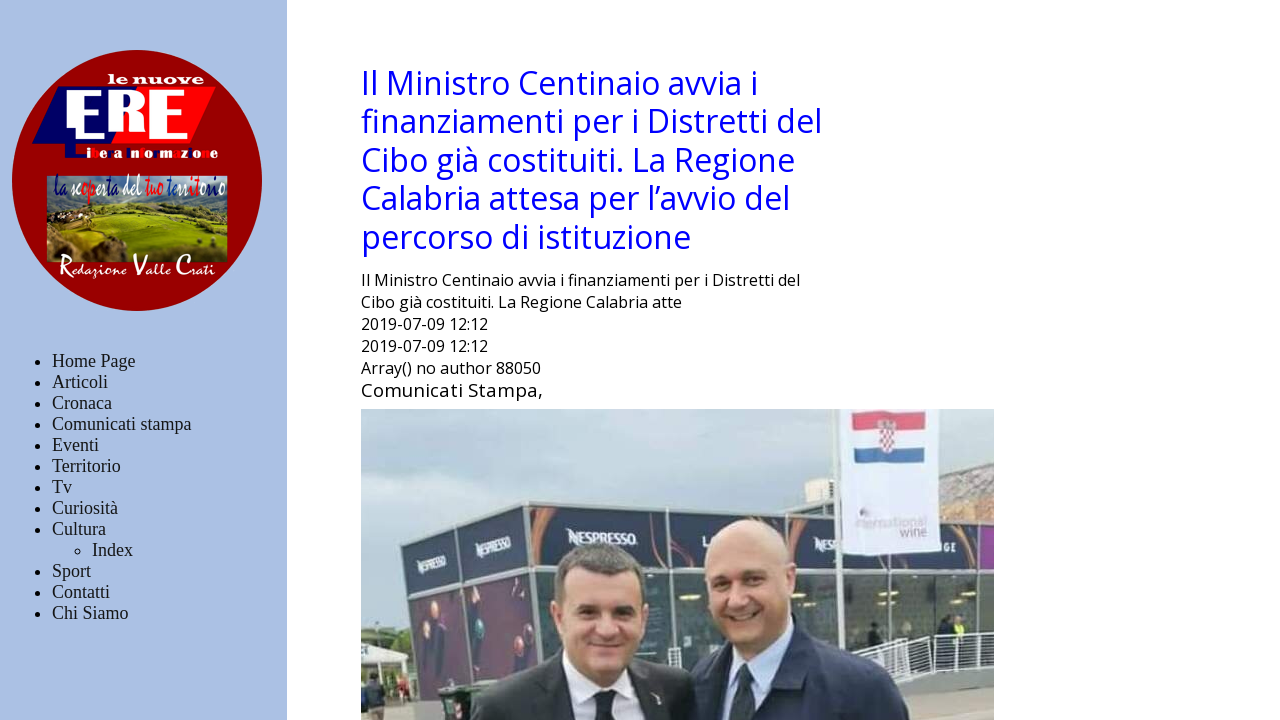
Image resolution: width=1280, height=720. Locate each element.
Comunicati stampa (121, 424)
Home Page (93, 361)
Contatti (81, 592)
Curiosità (85, 508)
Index (112, 550)
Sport (71, 571)
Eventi (75, 445)
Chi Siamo (90, 613)
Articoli (80, 382)
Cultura (79, 529)
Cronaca (82, 403)
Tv (62, 487)
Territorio (86, 466)
